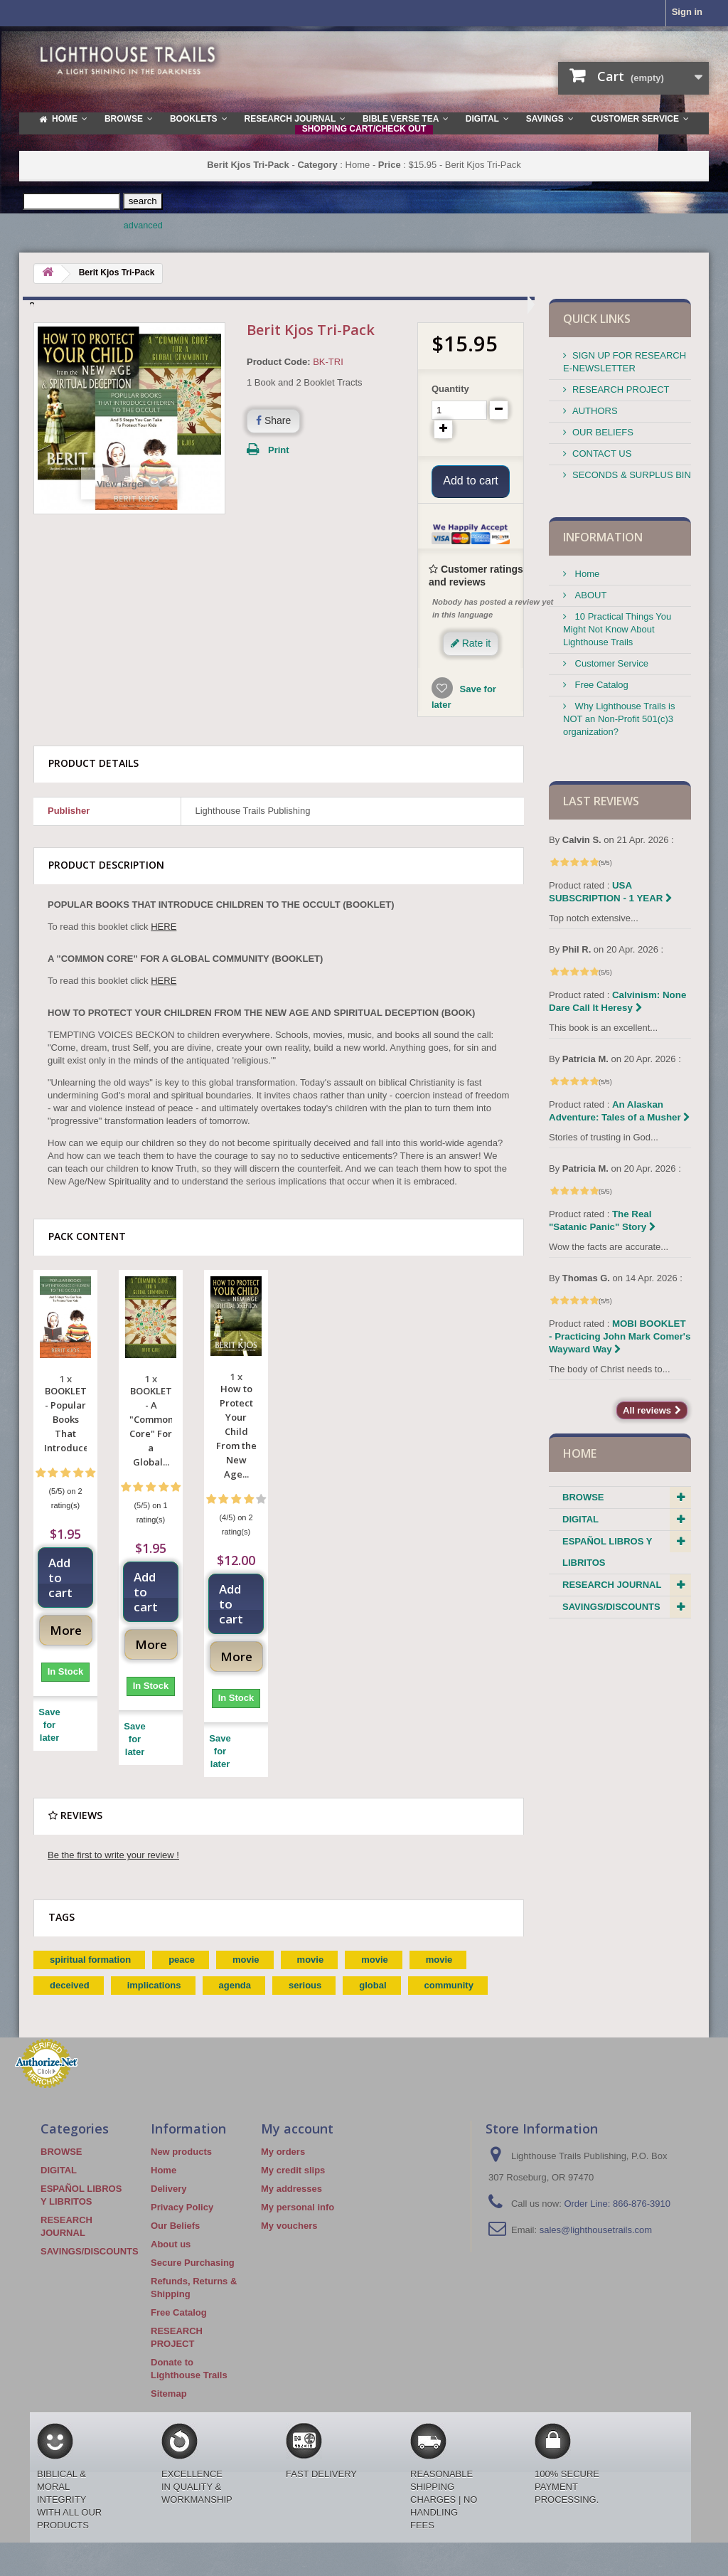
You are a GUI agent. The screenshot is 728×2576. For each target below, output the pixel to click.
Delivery (169, 2208)
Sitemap (169, 2412)
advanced (143, 225)
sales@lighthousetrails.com (596, 2249)
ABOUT (589, 595)
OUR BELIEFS (602, 432)
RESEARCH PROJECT (621, 389)
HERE (163, 945)
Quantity (450, 388)
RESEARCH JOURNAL (611, 1584)
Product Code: (279, 361)
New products (181, 2171)
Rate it (471, 662)
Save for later (49, 1744)
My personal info (297, 2226)
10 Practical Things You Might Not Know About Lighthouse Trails (617, 629)
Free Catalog (600, 684)
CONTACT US (601, 453)
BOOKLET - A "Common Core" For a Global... (150, 1446)
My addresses (291, 2208)
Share (273, 420)
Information (603, 537)
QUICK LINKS (597, 319)
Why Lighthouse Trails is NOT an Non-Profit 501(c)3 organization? (619, 719)
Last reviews (601, 801)
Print (278, 450)
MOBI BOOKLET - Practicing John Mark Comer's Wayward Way (619, 1336)
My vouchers (289, 2245)
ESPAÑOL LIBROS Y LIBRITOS (607, 1552)
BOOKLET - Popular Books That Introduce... (65, 1438)
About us (171, 2263)
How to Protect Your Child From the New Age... (236, 1450)
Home (585, 573)
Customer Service (610, 663)
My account (297, 2147)
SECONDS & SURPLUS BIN (631, 475)
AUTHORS (595, 411)
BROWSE (583, 1497)
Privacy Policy (182, 2226)
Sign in (687, 11)
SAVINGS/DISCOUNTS (611, 1606)
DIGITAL (580, 1519)
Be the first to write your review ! (113, 1874)
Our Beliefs (175, 2245)
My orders (283, 2171)
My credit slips (293, 2189)
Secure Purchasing (193, 2281)
